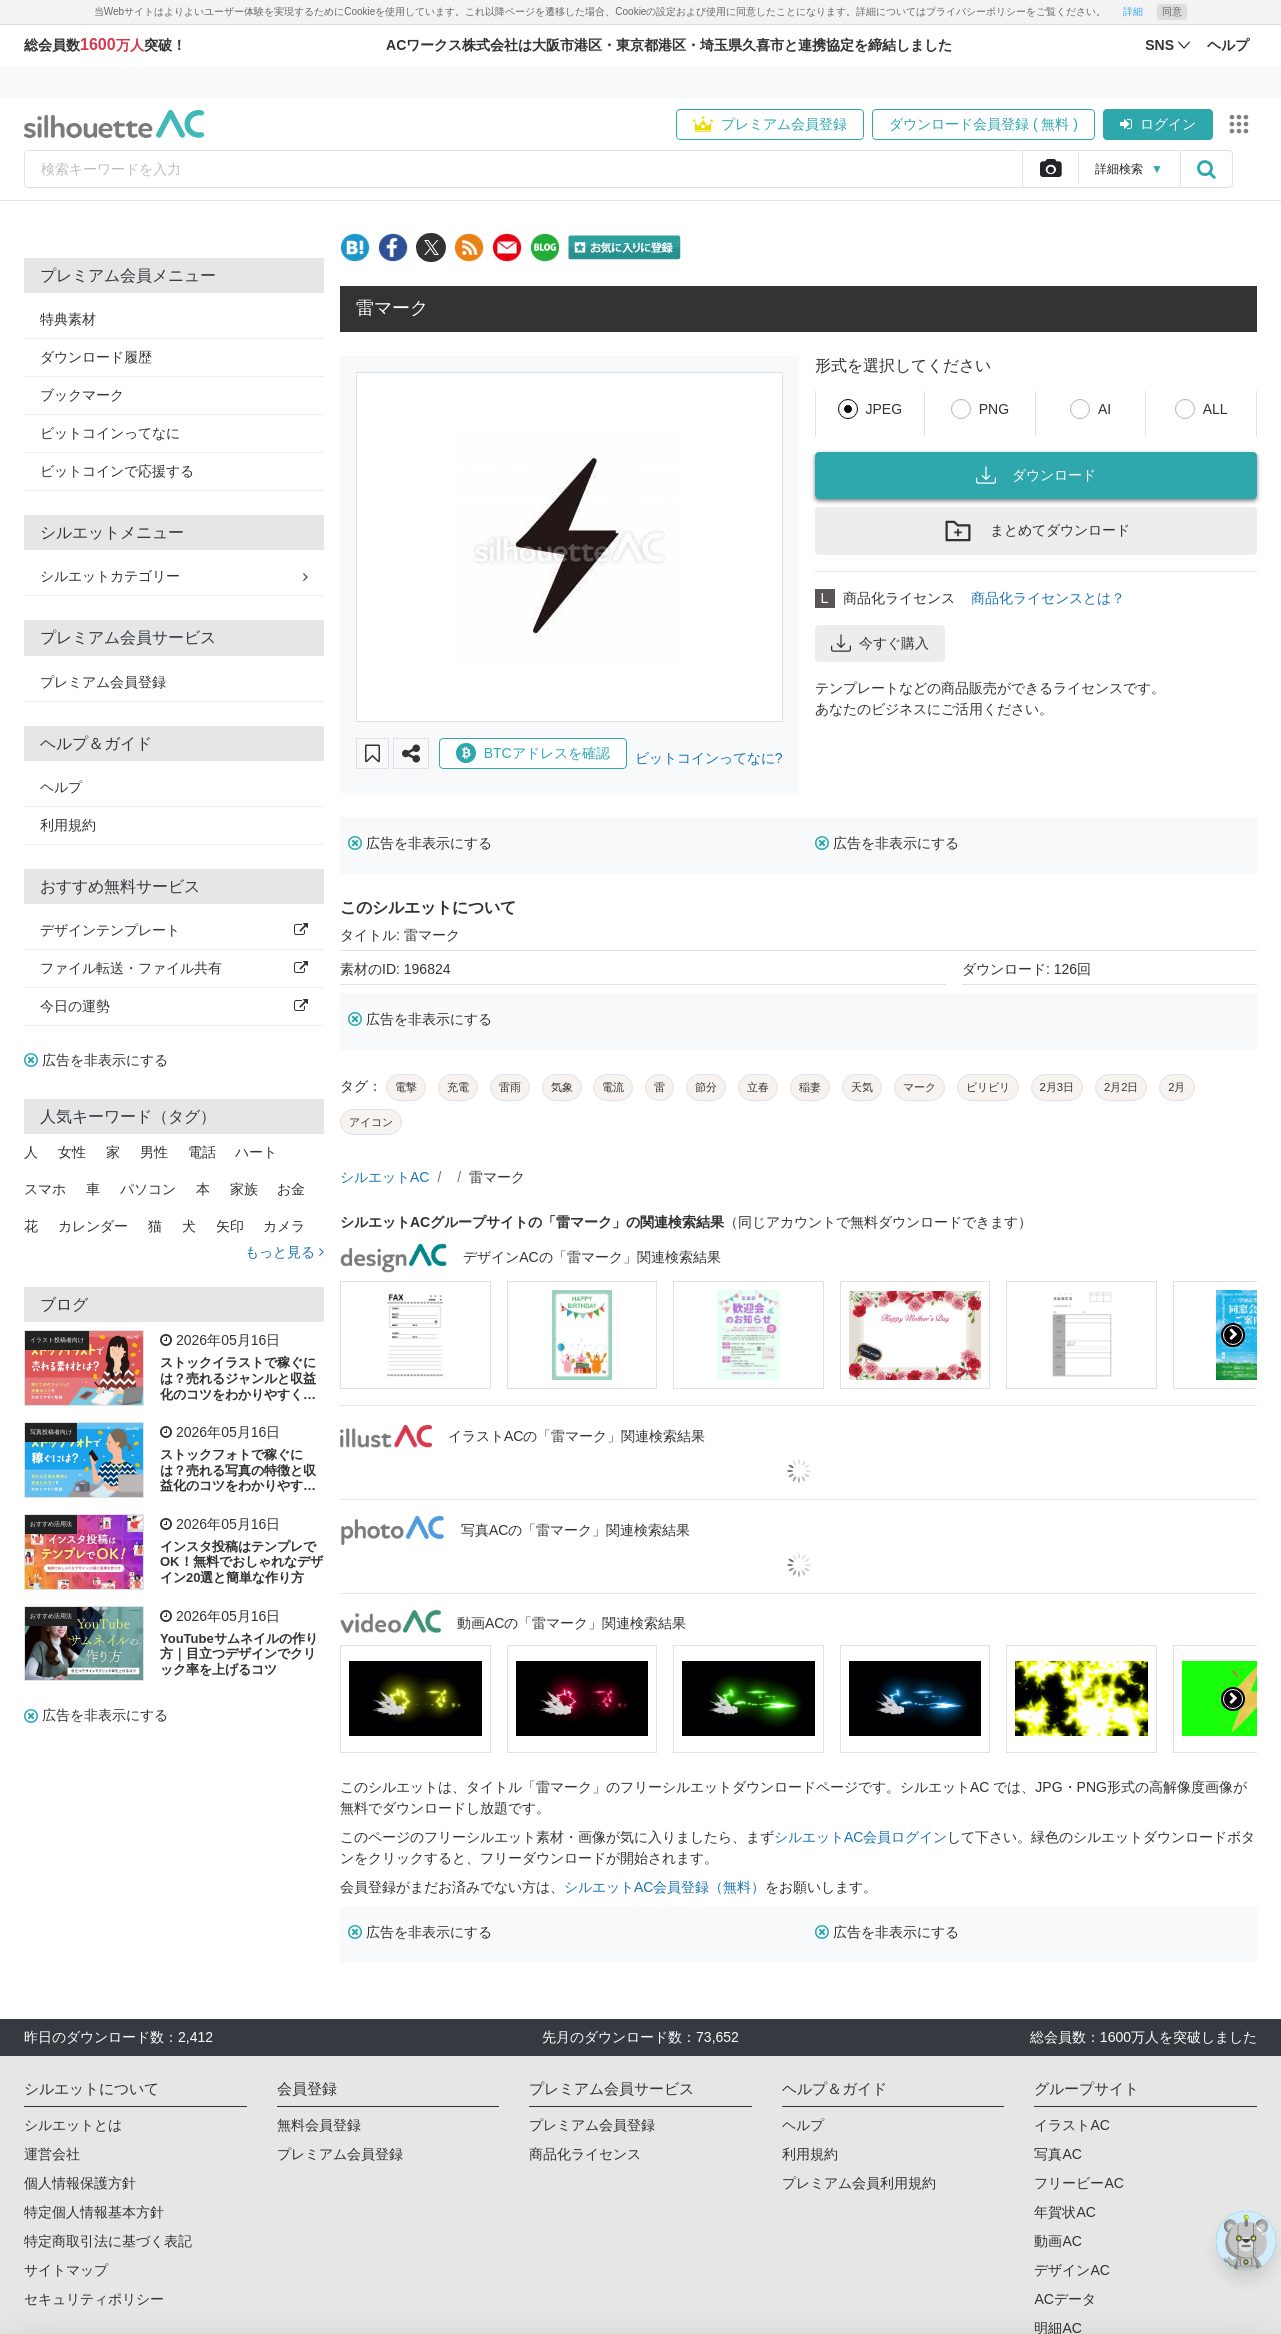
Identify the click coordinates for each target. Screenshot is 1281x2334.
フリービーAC (1078, 2183)
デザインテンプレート (174, 930)
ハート (256, 1152)
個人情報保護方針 (80, 2183)
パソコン (148, 1189)
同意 (1172, 11)
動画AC (1057, 2241)
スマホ (45, 1189)
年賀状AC (1064, 2212)
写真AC (1057, 2154)
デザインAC (1071, 2270)
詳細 (1133, 11)
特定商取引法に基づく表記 (108, 2241)
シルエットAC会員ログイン (860, 1837)
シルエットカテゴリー (174, 576)
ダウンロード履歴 (96, 357)
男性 (154, 1152)
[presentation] (1233, 1335)
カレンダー (93, 1226)
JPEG (884, 409)
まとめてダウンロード (1036, 531)
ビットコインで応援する (117, 471)
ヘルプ (61, 787)
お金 (291, 1189)
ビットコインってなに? (709, 758)
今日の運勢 (174, 1006)
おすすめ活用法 (51, 1524)
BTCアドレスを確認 (533, 753)
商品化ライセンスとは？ (1048, 598)
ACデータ (1064, 2299)
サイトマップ (66, 2270)
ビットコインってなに (110, 433)
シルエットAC (384, 1177)
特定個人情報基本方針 (94, 2212)
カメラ (284, 1226)
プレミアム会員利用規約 (859, 2183)
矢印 (230, 1226)
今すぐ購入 (880, 643)
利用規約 (68, 825)
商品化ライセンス (585, 2154)
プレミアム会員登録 (770, 124)
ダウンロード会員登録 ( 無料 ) (983, 124)
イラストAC (1071, 2125)
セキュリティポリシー (94, 2299)
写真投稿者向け (51, 1432)
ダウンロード (1036, 475)
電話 (202, 1152)
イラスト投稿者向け (57, 1340)
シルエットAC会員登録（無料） (664, 1887)
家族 (244, 1189)
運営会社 (52, 2154)
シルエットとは (73, 2125)
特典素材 (68, 319)
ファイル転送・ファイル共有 (174, 968)
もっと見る (284, 1252)
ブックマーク (82, 395)
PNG (994, 409)
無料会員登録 (319, 2125)
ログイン (1158, 124)
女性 (72, 1152)
